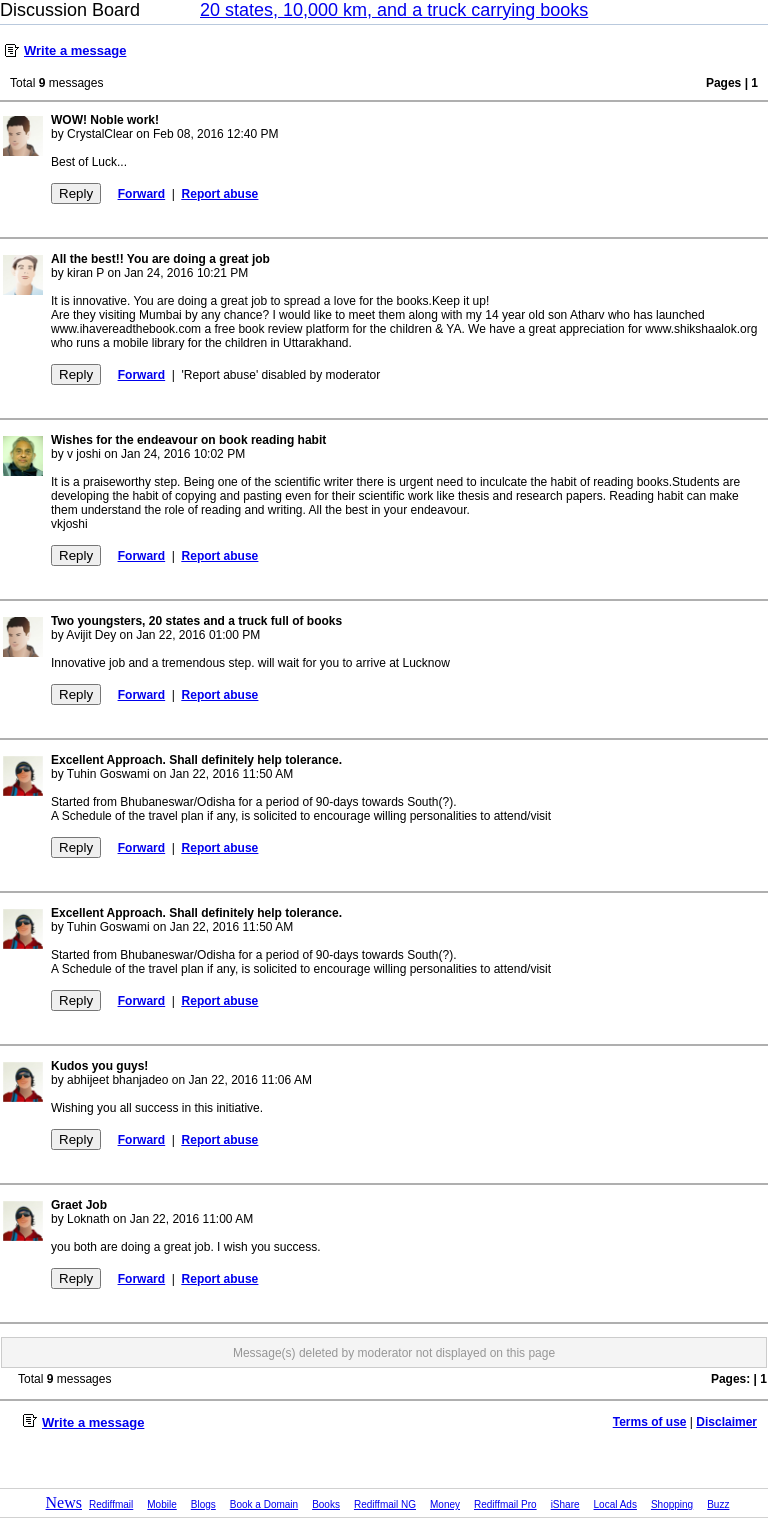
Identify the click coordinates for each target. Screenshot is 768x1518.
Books (326, 1504)
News (64, 1502)
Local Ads (615, 1504)
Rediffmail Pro (505, 1504)
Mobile (161, 1504)
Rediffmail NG (385, 1504)
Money (445, 1504)
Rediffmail (111, 1504)
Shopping (672, 1504)
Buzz (718, 1504)
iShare (565, 1504)
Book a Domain (264, 1504)
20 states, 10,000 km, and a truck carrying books (394, 10)
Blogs (203, 1504)
